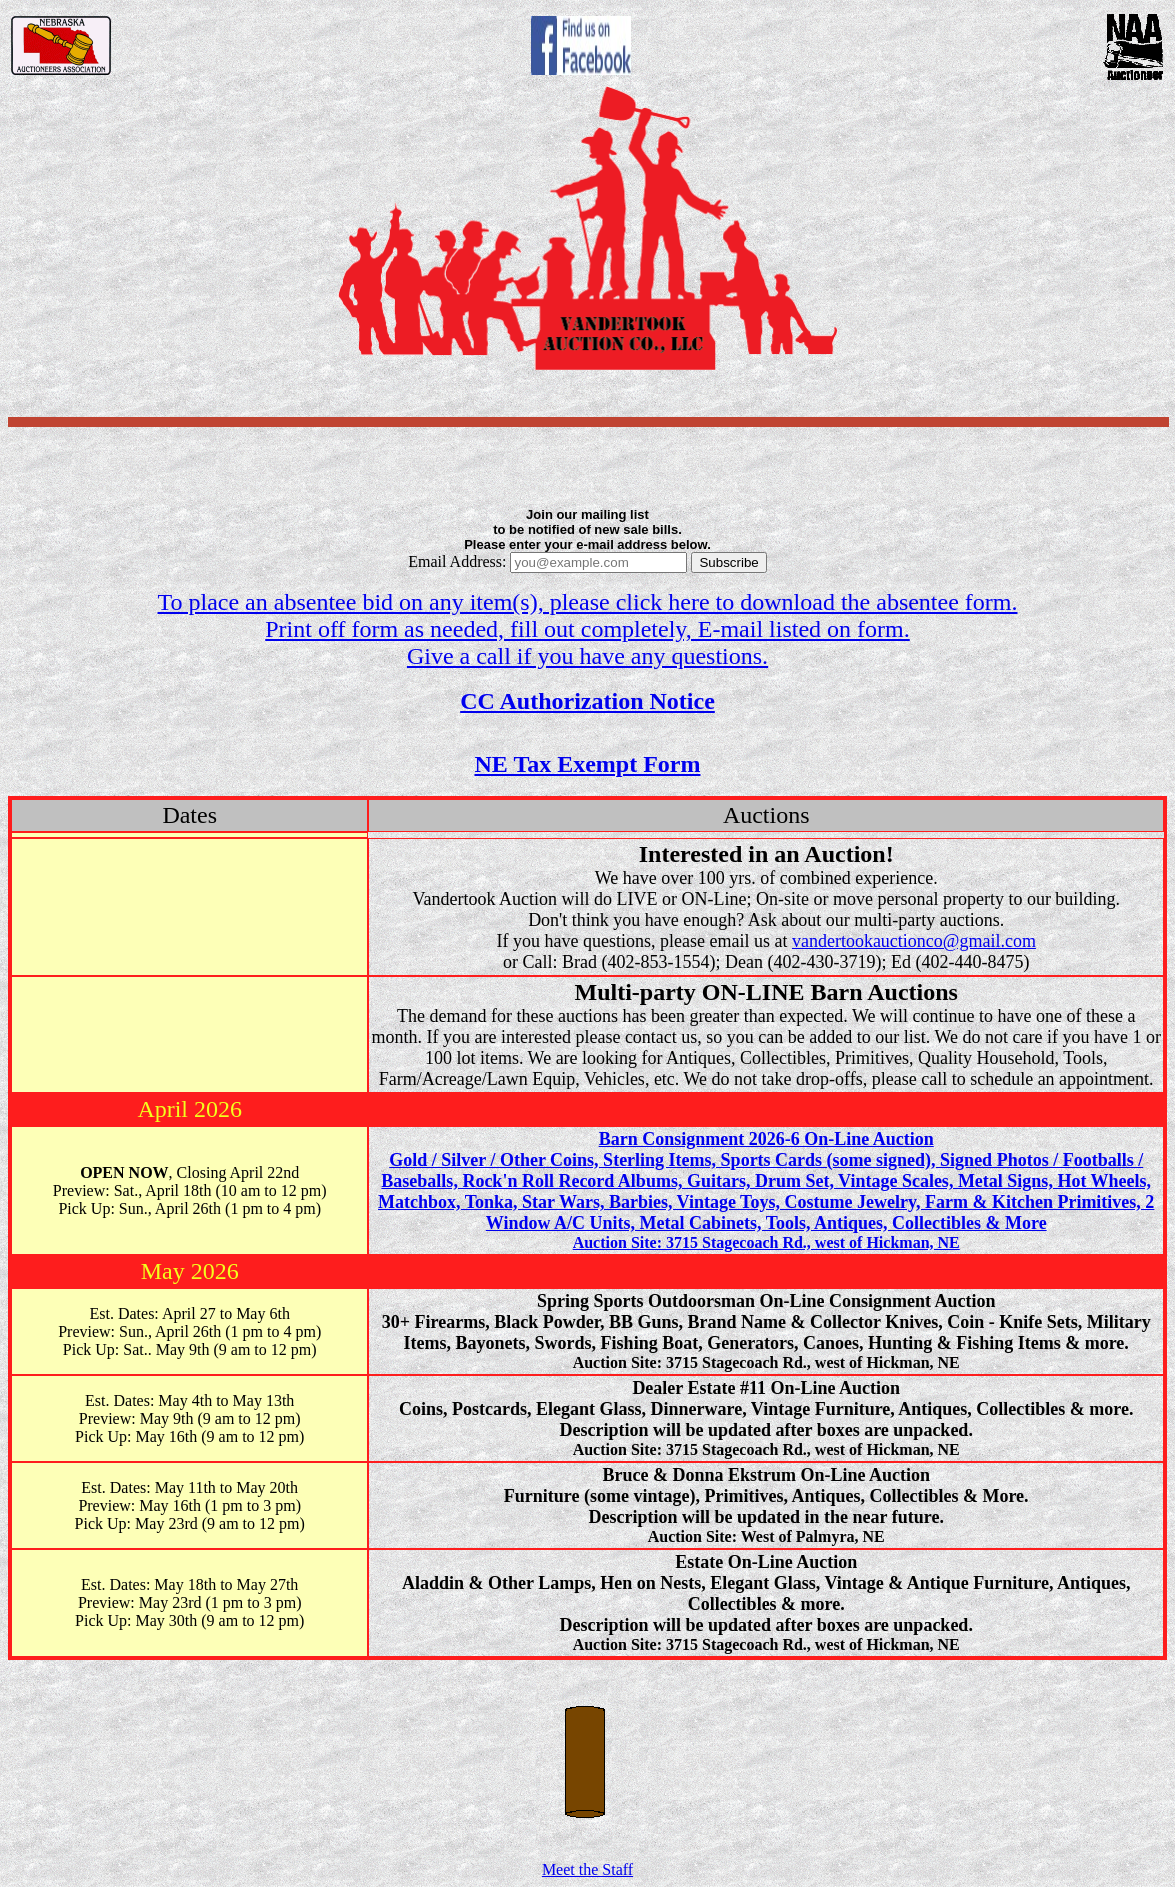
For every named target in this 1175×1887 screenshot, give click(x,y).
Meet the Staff (587, 1862)
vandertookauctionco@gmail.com (914, 941)
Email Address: (547, 561)
